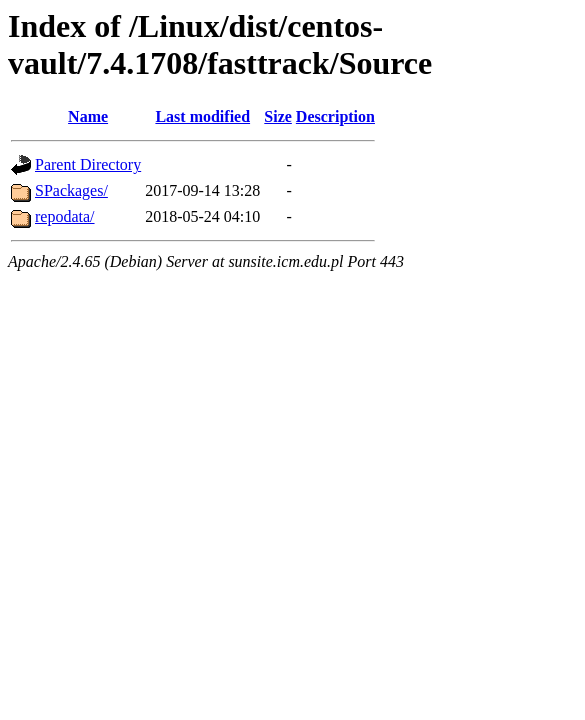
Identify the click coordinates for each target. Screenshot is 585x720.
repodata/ (65, 216)
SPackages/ (71, 190)
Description (335, 116)
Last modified (202, 116)
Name (88, 116)
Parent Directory (88, 164)
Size (278, 116)
